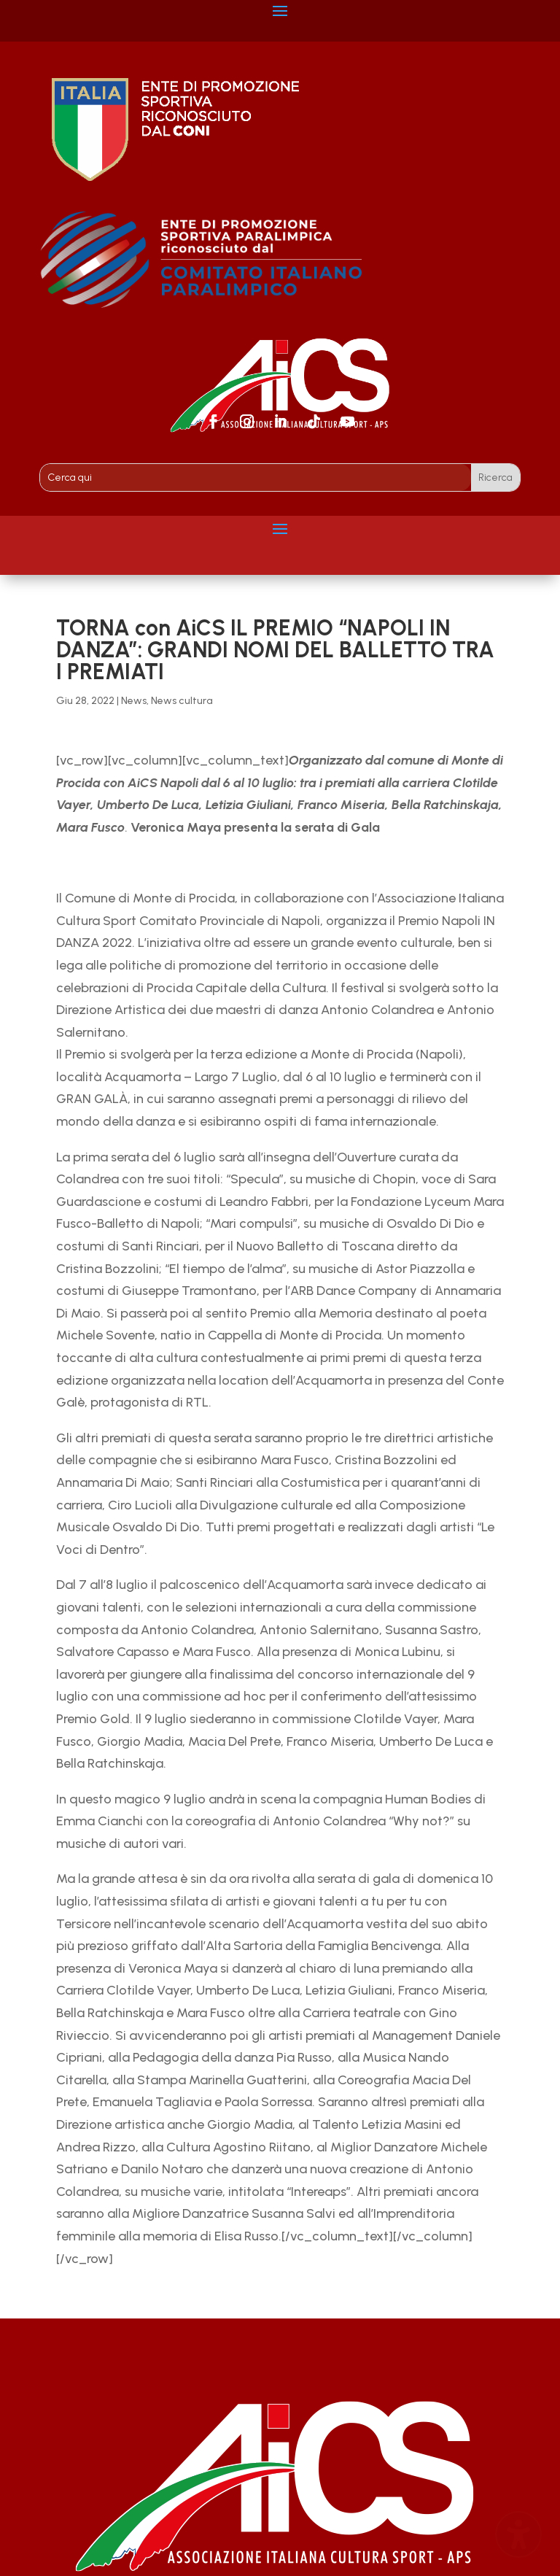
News (134, 701)
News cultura (182, 701)
